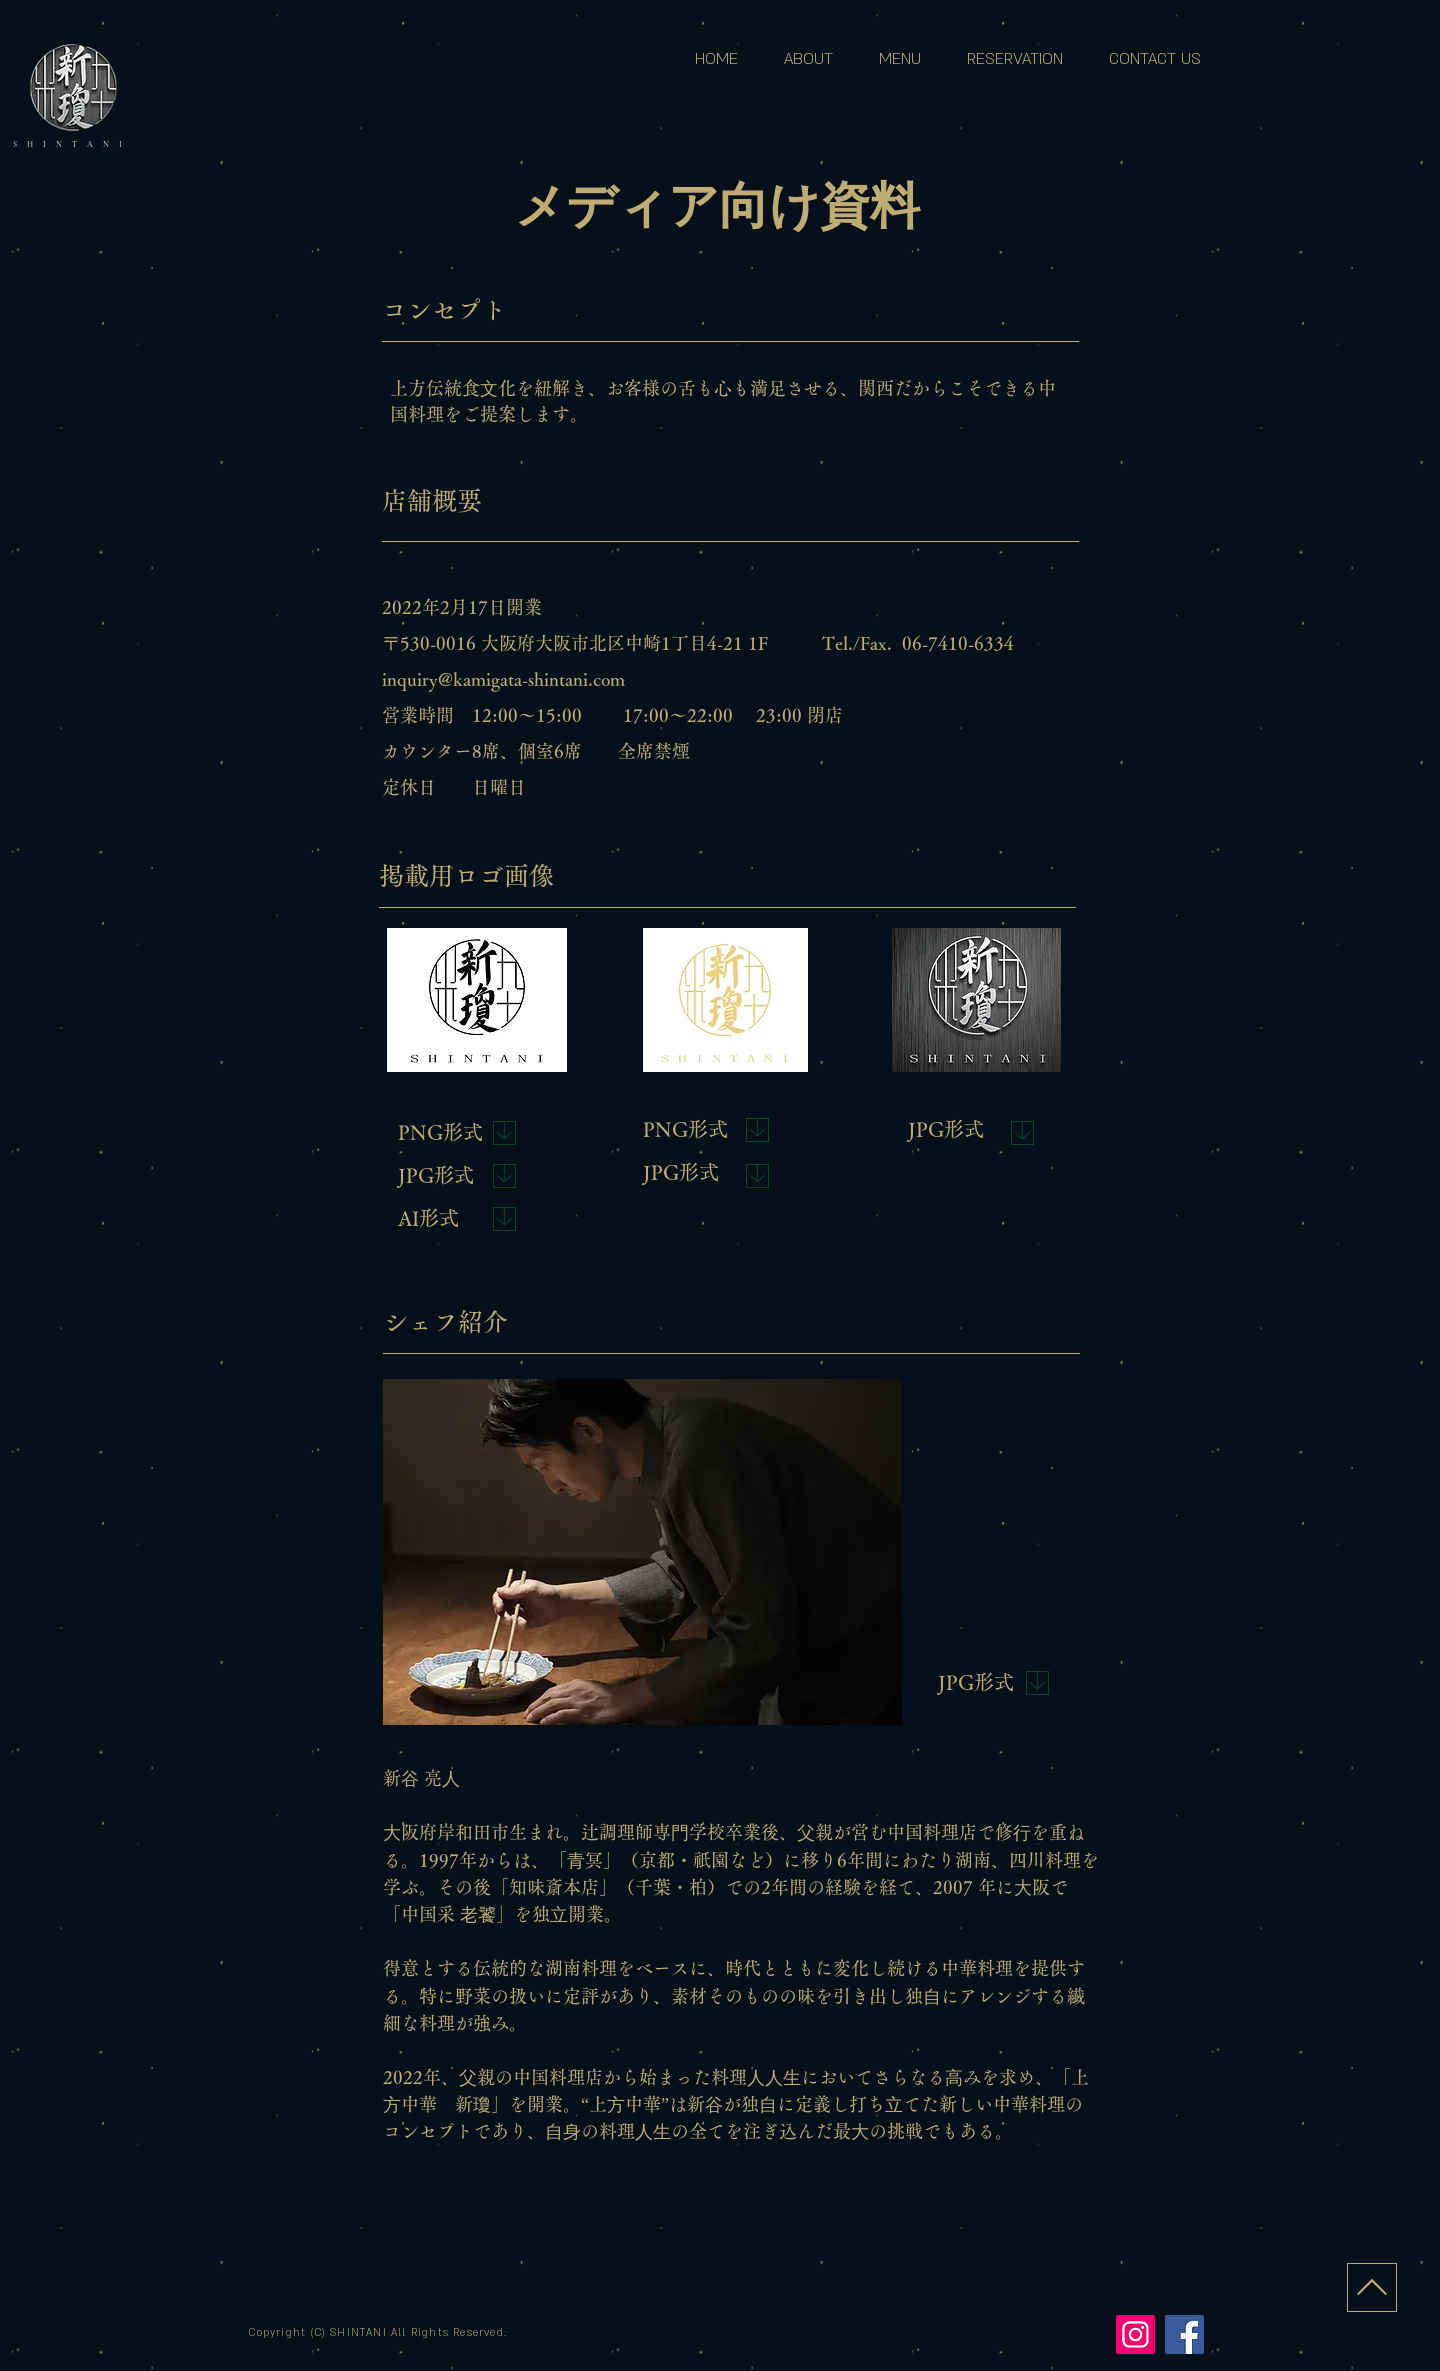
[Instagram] (1135, 2334)
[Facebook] (1184, 2334)
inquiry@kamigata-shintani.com (503, 679)
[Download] (504, 1133)
